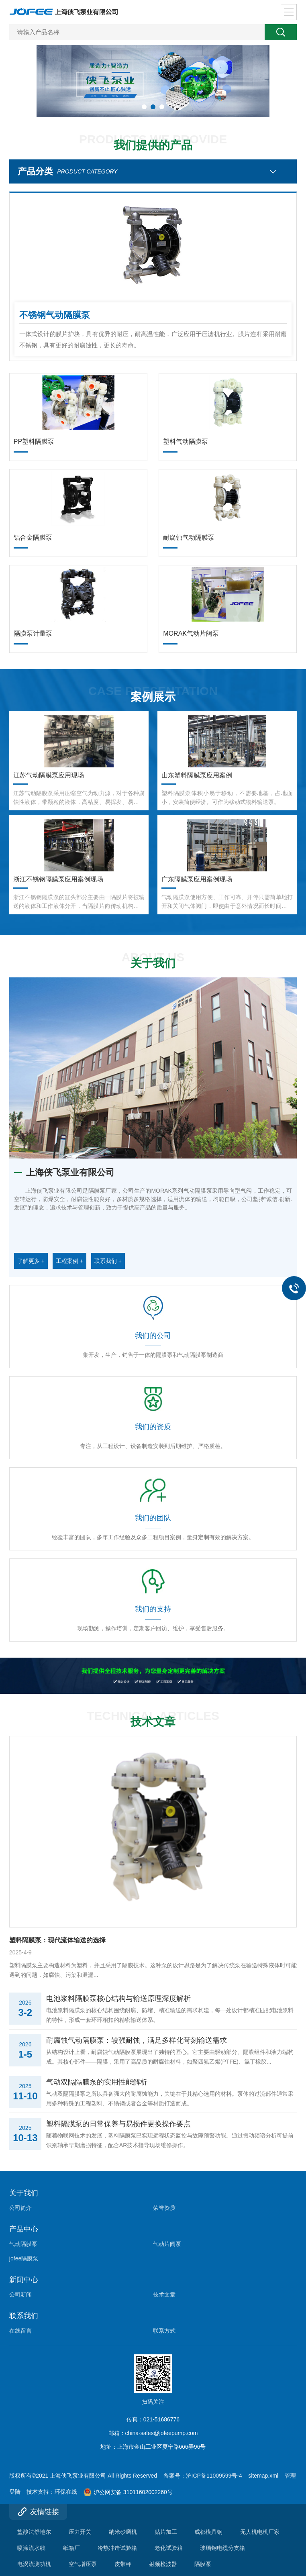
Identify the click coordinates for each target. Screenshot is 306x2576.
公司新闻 (20, 2294)
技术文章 (164, 2294)
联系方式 (164, 2330)
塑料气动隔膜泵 (185, 441)
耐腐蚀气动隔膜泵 (188, 537)
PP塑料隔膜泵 (34, 441)
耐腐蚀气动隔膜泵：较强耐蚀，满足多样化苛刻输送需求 (136, 2040)
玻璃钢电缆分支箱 (222, 2548)
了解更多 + (31, 1261)
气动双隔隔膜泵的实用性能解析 (96, 2082)
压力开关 (80, 2532)
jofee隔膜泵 (23, 2258)
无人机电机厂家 (259, 2532)
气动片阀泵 (167, 2244)
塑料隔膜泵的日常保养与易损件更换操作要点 (118, 2124)
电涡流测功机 (34, 2564)
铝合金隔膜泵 (33, 537)
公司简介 (20, 2208)
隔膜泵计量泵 (33, 633)
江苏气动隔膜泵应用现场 (48, 775)
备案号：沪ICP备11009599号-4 (202, 2475)
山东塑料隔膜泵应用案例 (196, 775)
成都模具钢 (208, 2532)
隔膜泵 (202, 2564)
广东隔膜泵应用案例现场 (196, 879)
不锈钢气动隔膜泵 (54, 315)
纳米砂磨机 (123, 2532)
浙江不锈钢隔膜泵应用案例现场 (58, 879)
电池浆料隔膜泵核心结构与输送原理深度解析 (118, 1999)
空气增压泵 (83, 2564)
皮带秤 (122, 2564)
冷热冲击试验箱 (117, 2548)
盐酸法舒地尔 (34, 2532)
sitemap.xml (263, 2475)
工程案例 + (69, 1261)
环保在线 (66, 2491)
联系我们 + (108, 1261)
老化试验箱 (169, 2548)
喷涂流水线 (31, 2548)
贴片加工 (166, 2532)
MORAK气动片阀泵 (191, 633)
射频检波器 (163, 2564)
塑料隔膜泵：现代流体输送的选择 (57, 1940)
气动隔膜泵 (23, 2244)
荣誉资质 (164, 2208)
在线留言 (20, 2330)
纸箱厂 (71, 2548)
